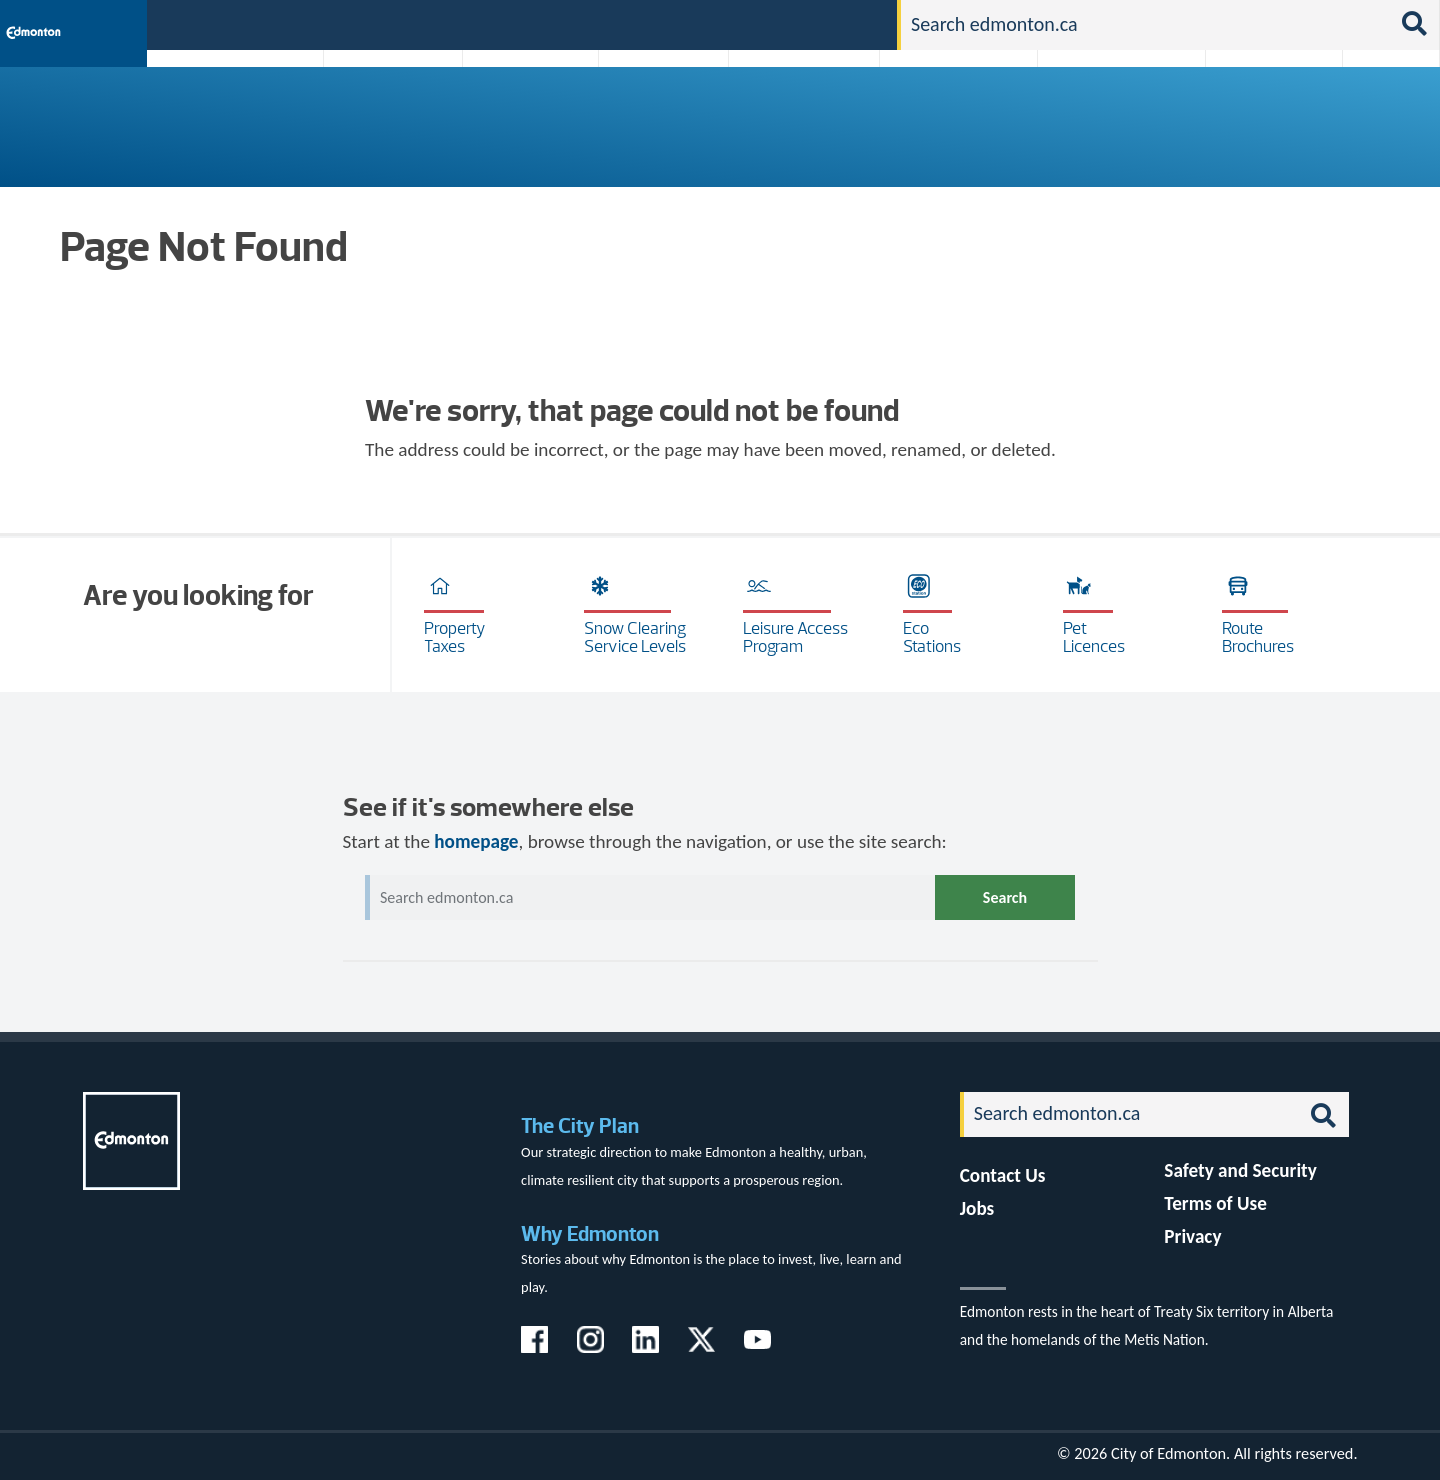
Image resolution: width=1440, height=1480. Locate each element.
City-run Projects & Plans (809, 112)
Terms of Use (1215, 1203)
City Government (659, 112)
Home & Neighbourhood (1108, 112)
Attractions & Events (386, 112)
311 (725, 23)
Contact (846, 23)
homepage (476, 841)
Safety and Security (1240, 1170)
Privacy (1192, 1236)
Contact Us (1003, 1175)
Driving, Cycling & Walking (956, 112)
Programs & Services (1263, 112)
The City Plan (580, 1125)
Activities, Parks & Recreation (224, 112)
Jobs (778, 23)
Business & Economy (517, 112)
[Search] (1145, 25)
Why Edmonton (590, 1233)
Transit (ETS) (1384, 112)
